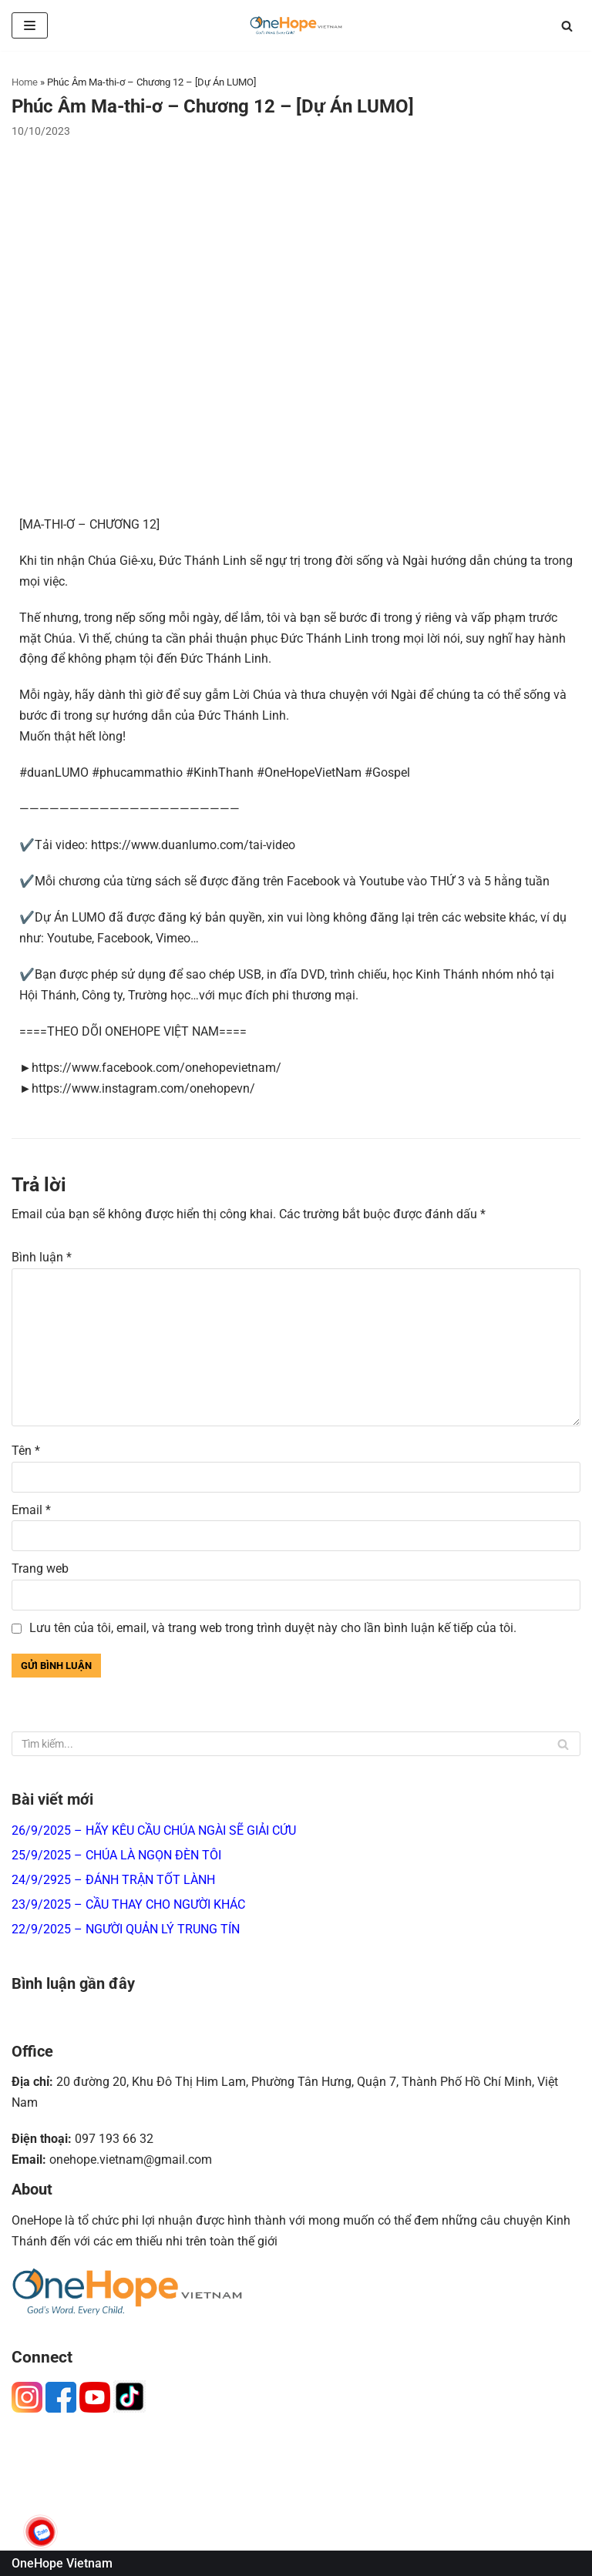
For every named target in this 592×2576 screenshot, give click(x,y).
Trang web (40, 1568)
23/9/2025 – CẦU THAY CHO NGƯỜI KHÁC (128, 1904)
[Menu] (30, 25)
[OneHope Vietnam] (296, 25)
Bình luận (42, 1257)
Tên (26, 1450)
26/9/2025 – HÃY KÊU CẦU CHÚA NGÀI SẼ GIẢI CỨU (154, 1830)
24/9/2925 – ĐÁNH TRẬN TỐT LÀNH (113, 1879)
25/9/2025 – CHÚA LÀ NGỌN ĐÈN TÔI (116, 1855)
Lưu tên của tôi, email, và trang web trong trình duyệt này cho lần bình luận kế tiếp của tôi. (272, 1627)
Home (25, 82)
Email (31, 1510)
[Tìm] (567, 26)
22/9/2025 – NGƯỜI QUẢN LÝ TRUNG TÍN (126, 1929)
